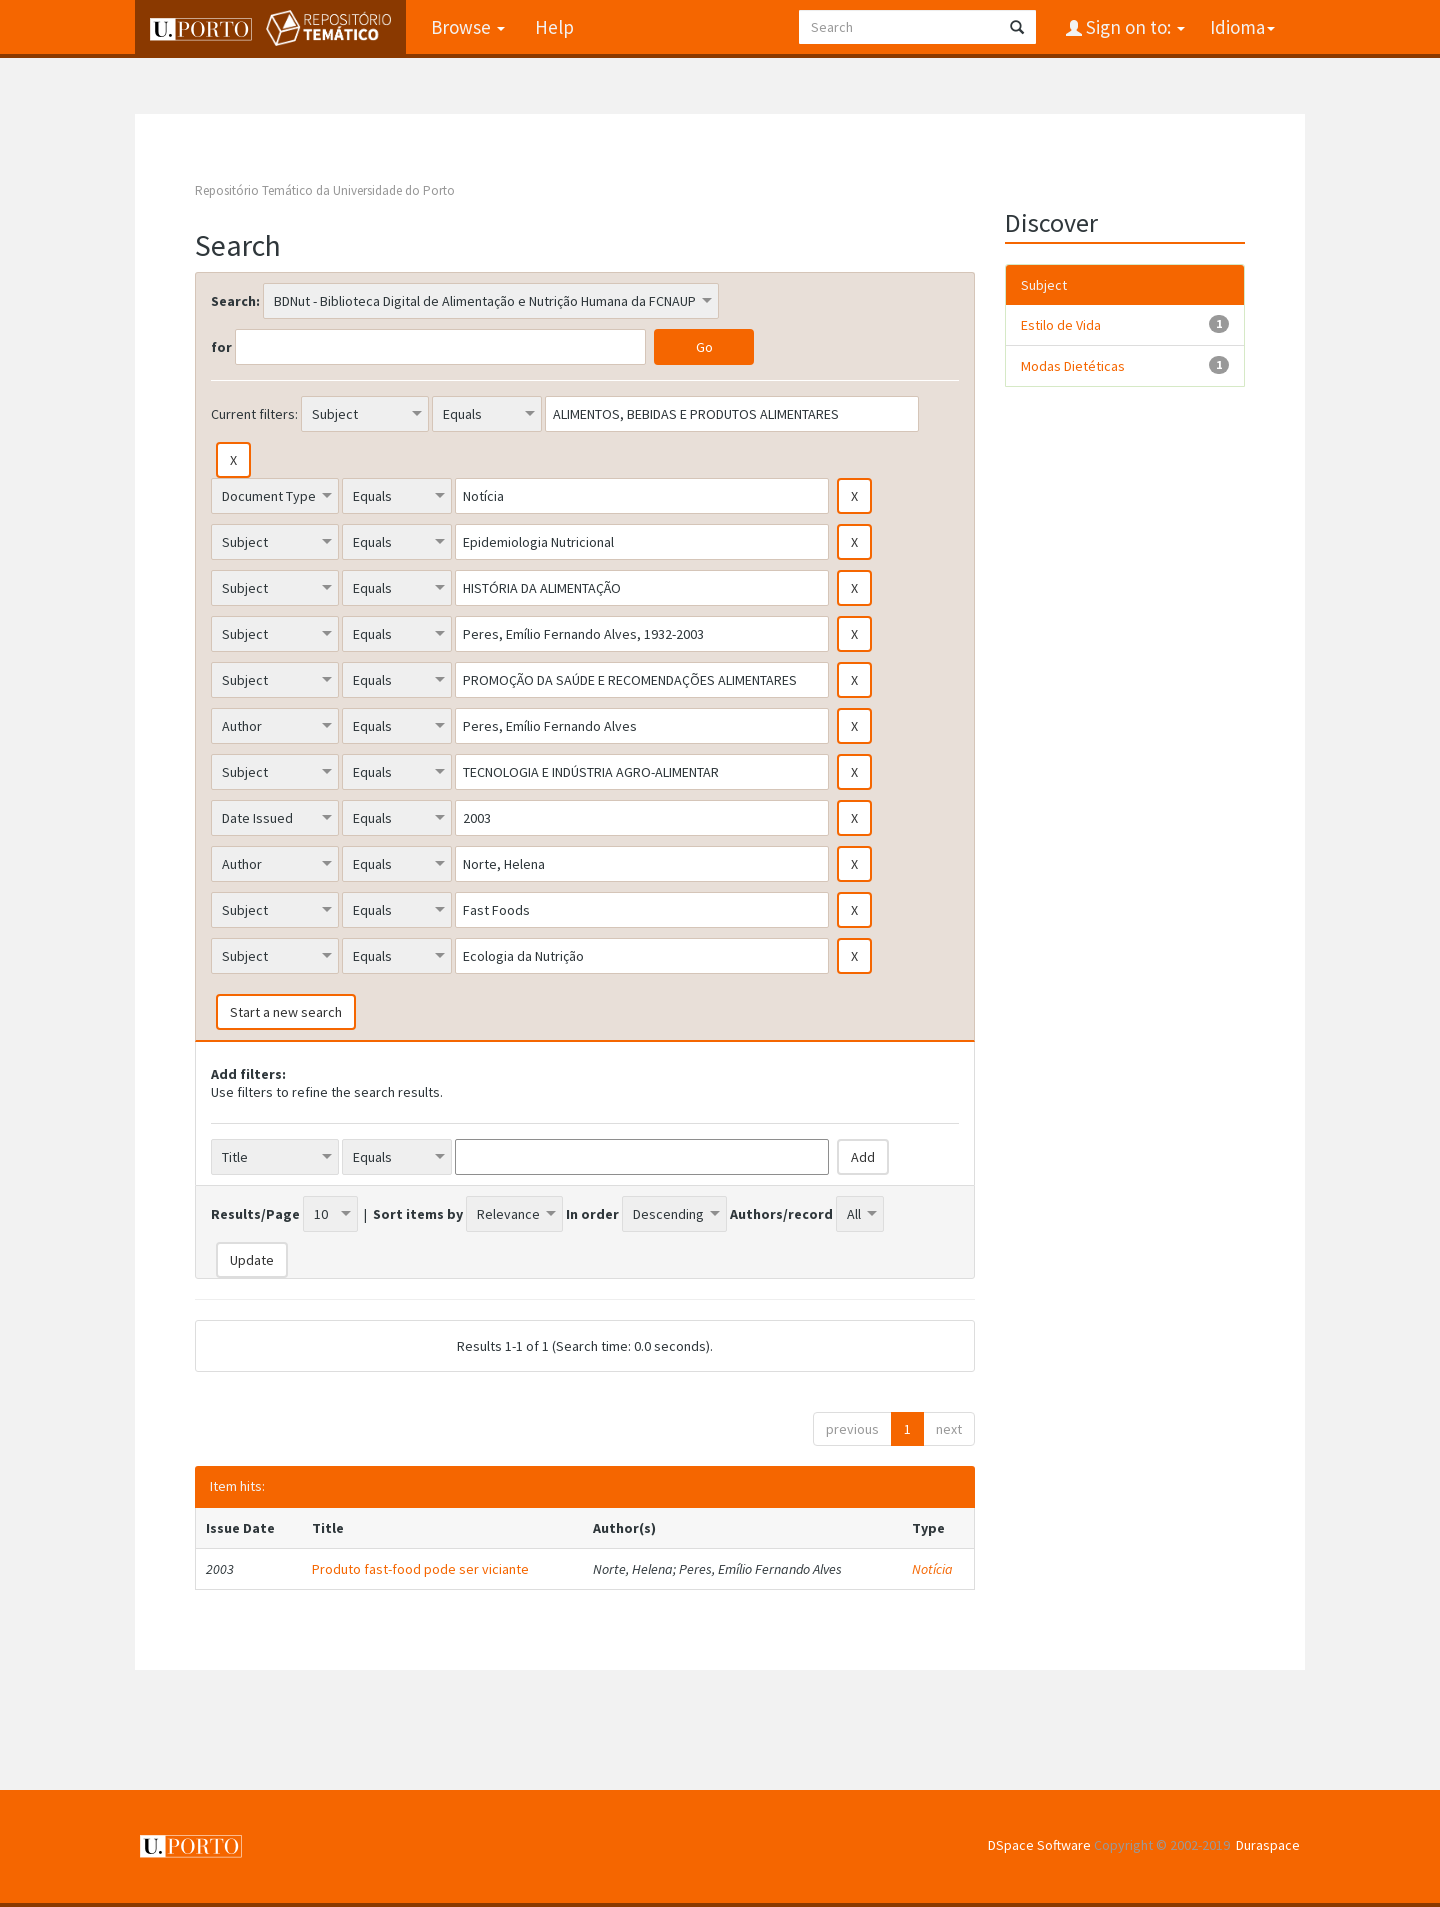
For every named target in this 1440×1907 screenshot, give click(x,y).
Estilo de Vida (1061, 325)
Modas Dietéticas (1073, 366)
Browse (468, 27)
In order (592, 1214)
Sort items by (418, 1214)
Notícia (932, 1569)
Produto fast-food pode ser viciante (420, 1569)
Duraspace (1268, 1845)
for (221, 347)
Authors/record (781, 1214)
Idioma (1242, 27)
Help (554, 27)
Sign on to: (1133, 27)
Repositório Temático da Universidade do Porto (325, 190)
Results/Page (255, 1214)
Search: (235, 301)
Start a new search (286, 1012)
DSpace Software (1039, 1845)
